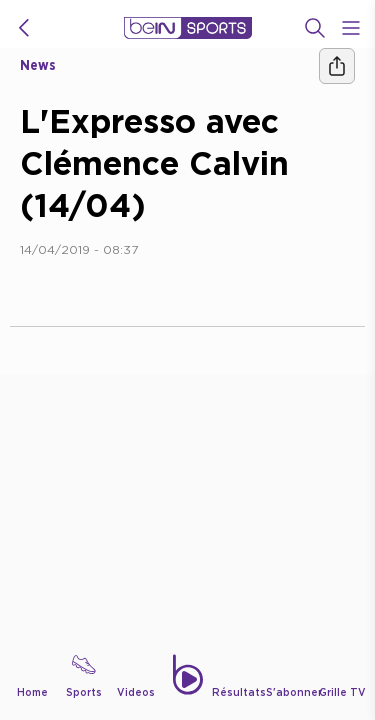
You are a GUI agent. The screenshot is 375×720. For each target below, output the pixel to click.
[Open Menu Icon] (351, 28)
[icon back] (24, 28)
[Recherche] (315, 28)
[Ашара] (337, 66)
